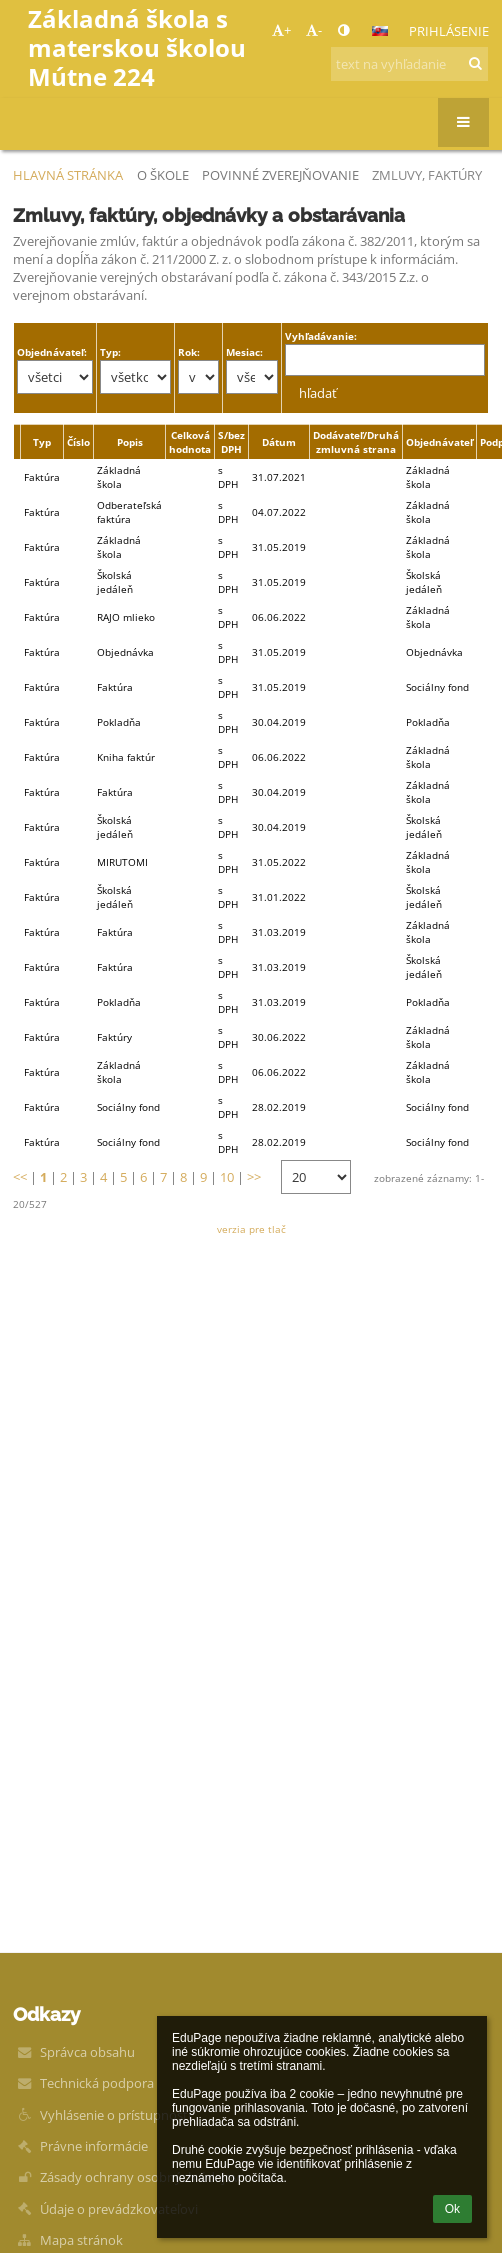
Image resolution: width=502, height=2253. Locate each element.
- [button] (314, 30)
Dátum (279, 442)
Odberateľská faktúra (129, 512)
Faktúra (115, 687)
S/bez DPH (231, 442)
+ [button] (281, 30)
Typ (42, 442)
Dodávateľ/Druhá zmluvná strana (356, 442)
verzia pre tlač (251, 1229)
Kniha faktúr (126, 757)
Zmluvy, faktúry (427, 175)
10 (227, 1177)
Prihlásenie (449, 31)
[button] (380, 31)
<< (20, 1177)
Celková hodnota (190, 442)
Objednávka (125, 652)
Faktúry (114, 1037)
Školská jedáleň (115, 582)
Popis (130, 442)
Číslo (78, 442)
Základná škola (119, 477)
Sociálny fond (128, 1107)
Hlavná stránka (68, 175)
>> (254, 1177)
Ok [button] (452, 2209)
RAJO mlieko (126, 617)
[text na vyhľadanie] (409, 64)
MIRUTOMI (122, 862)
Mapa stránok (81, 2240)
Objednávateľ (439, 442)
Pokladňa (119, 722)
